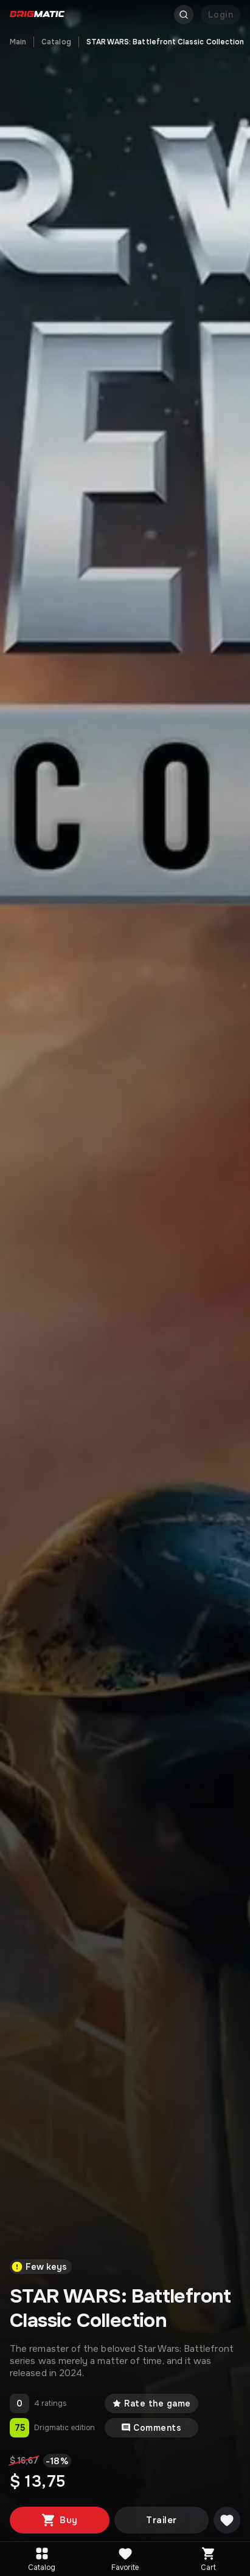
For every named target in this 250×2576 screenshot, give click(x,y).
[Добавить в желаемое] (227, 2520)
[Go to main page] (37, 15)
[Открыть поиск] (183, 14)
